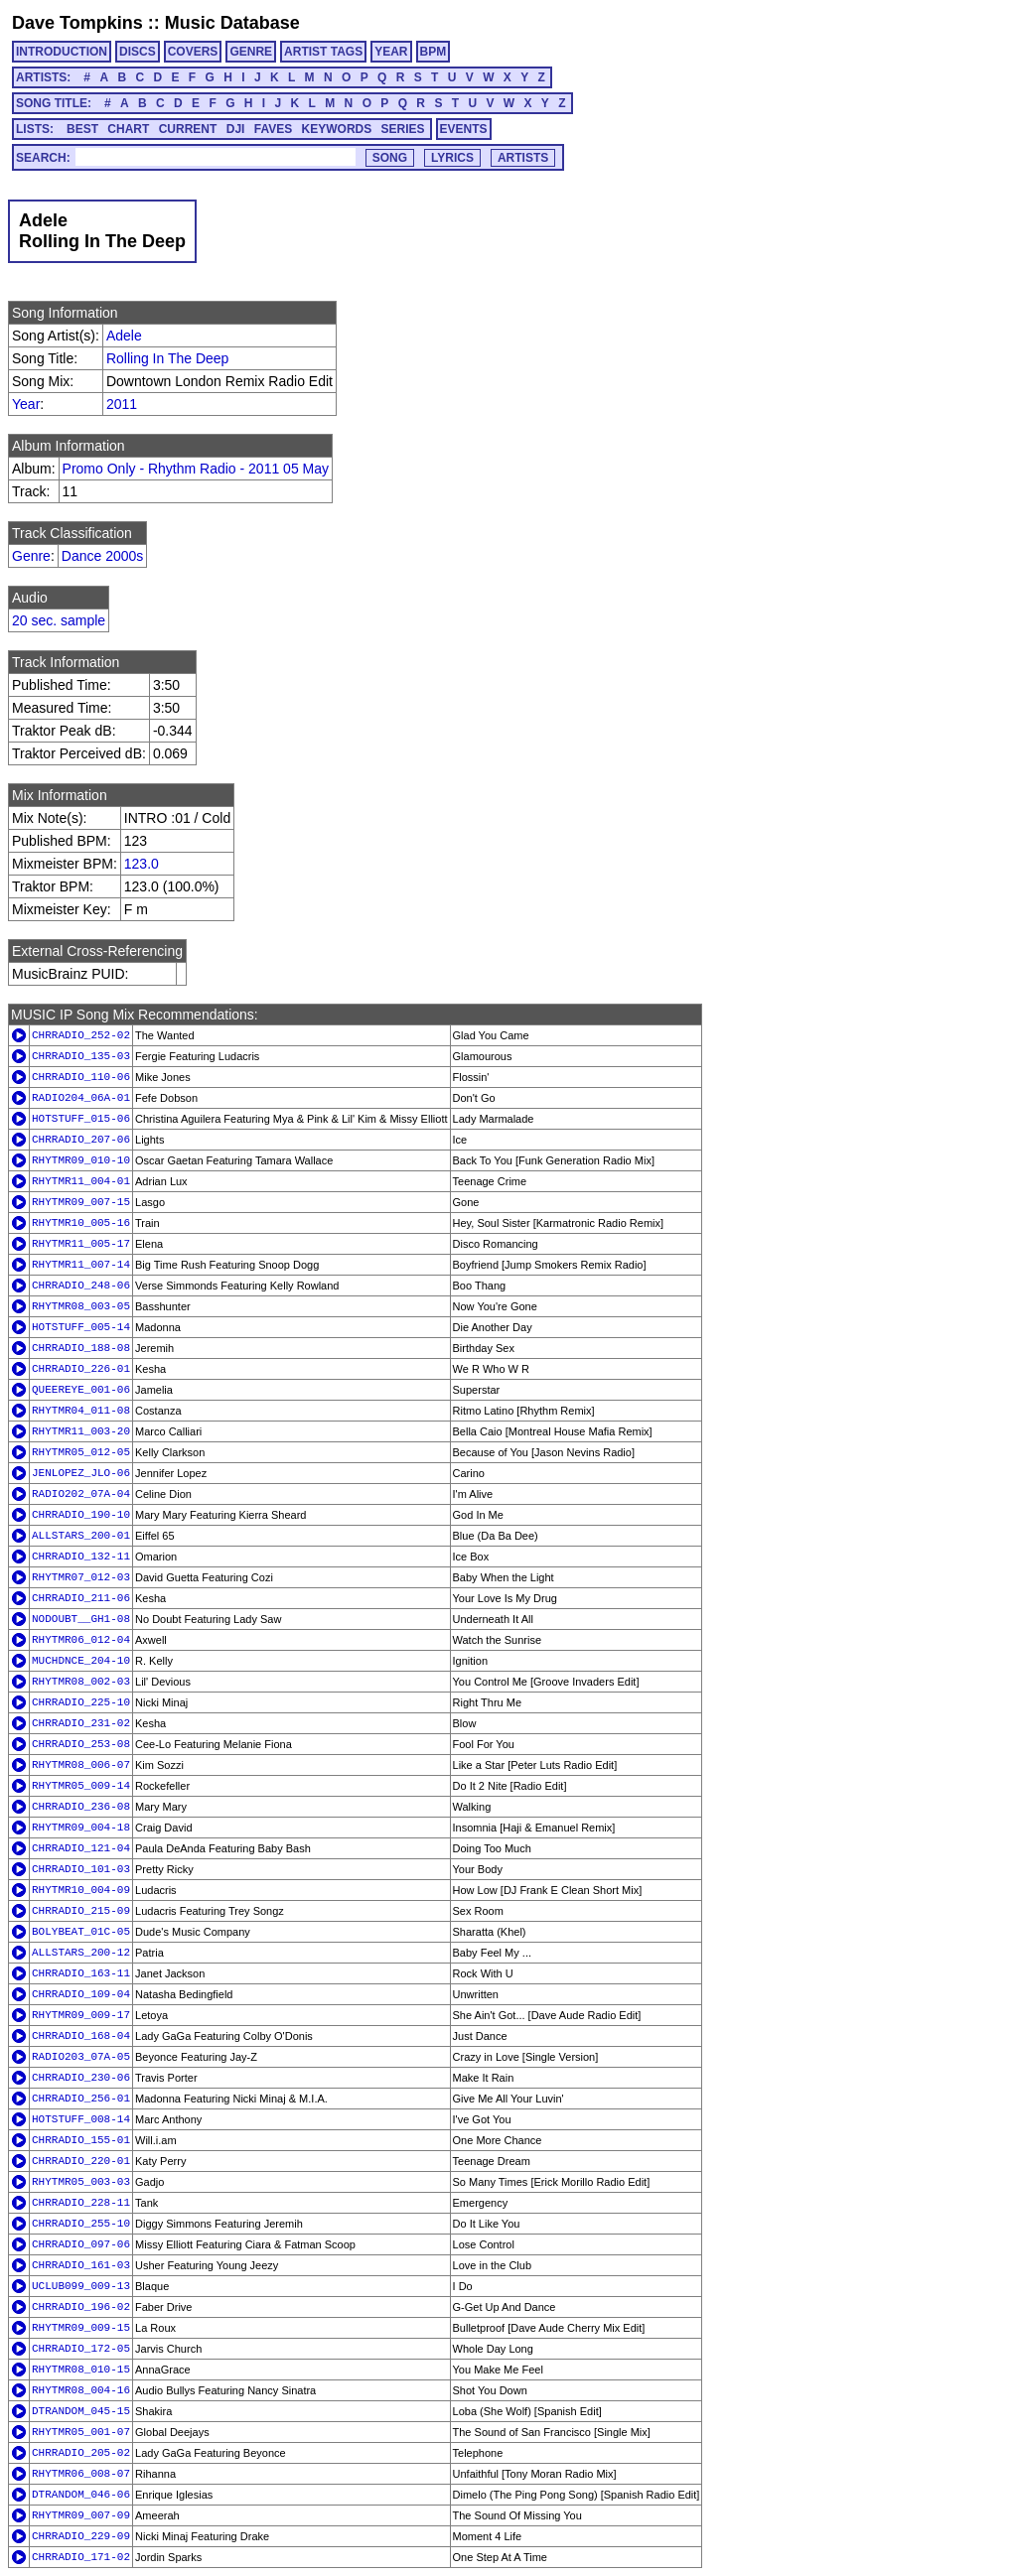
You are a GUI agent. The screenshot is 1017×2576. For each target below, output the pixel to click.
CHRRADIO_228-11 (81, 2203)
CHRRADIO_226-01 (81, 1369)
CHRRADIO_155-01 (81, 2140)
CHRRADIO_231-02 (81, 1723)
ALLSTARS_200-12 (81, 1953)
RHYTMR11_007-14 (81, 1265)
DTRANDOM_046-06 (81, 2495)
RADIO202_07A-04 (81, 1494)
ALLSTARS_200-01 (81, 1536)
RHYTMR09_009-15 (81, 2328)
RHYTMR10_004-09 (81, 1890)
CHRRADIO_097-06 (81, 2244)
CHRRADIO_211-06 (81, 1598)
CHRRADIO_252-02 (81, 1035)
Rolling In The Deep (167, 358)
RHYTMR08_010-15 (81, 2369)
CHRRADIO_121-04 (81, 1848)
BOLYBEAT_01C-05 (81, 1932)
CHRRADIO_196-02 (81, 2307)
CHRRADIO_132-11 (81, 1556)
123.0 (141, 864)
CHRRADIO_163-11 (81, 1973)
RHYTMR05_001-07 (81, 2432)
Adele (124, 335)
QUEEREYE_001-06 (81, 1390)
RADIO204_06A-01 (81, 1098)
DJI (235, 129)
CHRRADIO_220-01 (81, 2161)
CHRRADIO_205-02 (81, 2453)
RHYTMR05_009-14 (81, 1786)
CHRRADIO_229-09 (81, 2536)
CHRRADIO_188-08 (81, 1348)
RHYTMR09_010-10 (81, 1160)
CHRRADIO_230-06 (81, 2078)
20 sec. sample (58, 620)
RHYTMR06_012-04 (81, 1640)
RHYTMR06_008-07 (81, 2474)
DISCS (137, 52)
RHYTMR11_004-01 (81, 1181)
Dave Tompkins (77, 23)
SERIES (403, 129)
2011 (121, 404)
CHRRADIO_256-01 (81, 2098)
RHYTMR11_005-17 (81, 1244)
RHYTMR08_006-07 (81, 1765)
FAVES (273, 129)
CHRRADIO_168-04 (81, 2036)
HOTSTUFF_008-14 (81, 2119)
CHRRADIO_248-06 (81, 1285)
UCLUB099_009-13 (81, 2286)
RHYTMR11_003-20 (81, 1431)
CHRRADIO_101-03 (81, 1869)
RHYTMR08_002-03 (81, 1682)
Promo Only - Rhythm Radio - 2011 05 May (196, 468)
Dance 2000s (103, 556)
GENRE (250, 52)
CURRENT (188, 129)
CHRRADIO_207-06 (81, 1140)
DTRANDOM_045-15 (81, 2411)
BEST (82, 129)
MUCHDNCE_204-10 (81, 1661)
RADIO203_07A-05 (81, 2057)
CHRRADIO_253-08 (81, 1744)
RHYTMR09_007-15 (81, 1202)
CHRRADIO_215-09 (81, 1911)
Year (26, 404)
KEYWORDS (337, 129)
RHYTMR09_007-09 (81, 2515)
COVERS (193, 52)
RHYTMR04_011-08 (81, 1411)
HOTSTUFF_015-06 (81, 1119)
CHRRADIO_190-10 (81, 1515)
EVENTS (464, 129)
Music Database (232, 23)
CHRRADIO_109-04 (81, 1994)
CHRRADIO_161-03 (81, 2265)
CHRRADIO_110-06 (81, 1077)
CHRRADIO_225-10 (81, 1702)
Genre (31, 556)
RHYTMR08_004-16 (81, 2390)
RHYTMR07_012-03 (81, 1577)
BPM (433, 52)
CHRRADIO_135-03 (81, 1056)
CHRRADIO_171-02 (81, 2557)
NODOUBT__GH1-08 (81, 1619)
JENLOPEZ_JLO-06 (81, 1473)
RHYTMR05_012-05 (81, 1452)
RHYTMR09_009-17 (81, 2015)
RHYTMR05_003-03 (81, 2182)
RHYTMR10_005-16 (81, 1223)
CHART (128, 129)
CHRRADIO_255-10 (81, 2224)
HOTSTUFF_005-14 (81, 1327)
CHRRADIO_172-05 (81, 2349)
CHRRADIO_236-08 (81, 1807)
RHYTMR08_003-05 (81, 1306)
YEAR (390, 52)
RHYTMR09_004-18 (81, 1827)
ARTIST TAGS (323, 52)
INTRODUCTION (61, 52)
